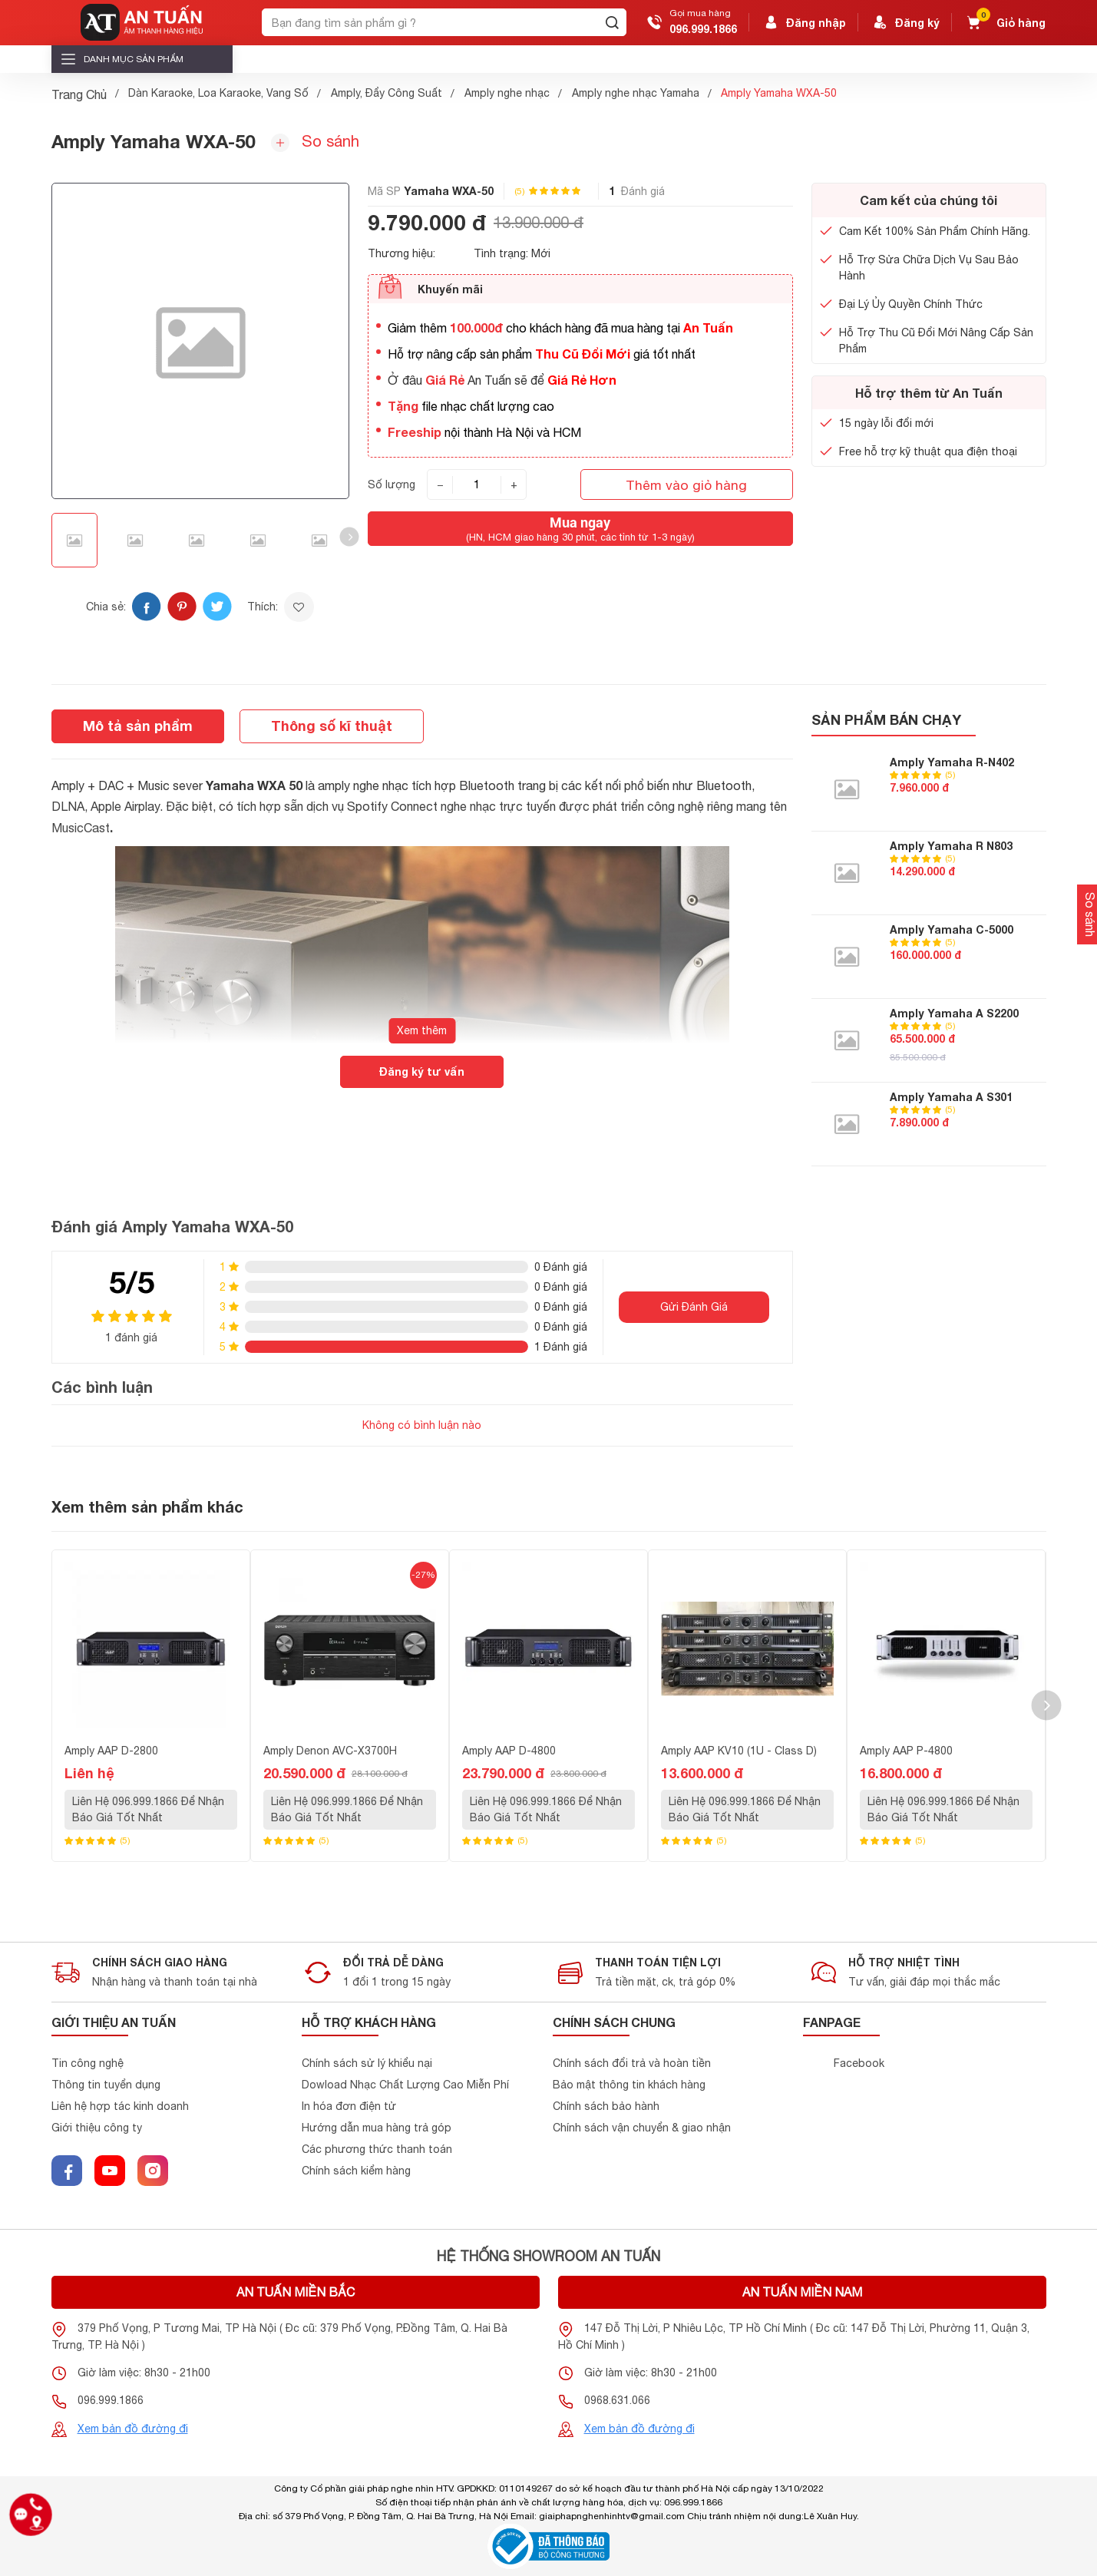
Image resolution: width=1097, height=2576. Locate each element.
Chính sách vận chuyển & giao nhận (642, 2127)
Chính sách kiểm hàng (356, 2170)
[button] (349, 537)
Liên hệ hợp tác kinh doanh (120, 2106)
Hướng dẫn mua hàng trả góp (376, 2127)
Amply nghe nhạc (507, 93)
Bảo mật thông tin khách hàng (629, 2084)
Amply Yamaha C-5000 (951, 929)
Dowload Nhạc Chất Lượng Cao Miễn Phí (405, 2084)
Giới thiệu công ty (96, 2127)
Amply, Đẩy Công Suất (386, 93)
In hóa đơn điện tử (349, 2106)
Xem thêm (422, 1030)
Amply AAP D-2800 (111, 1750)
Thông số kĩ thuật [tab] (331, 725)
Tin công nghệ (87, 2063)
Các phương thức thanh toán (377, 2149)
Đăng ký (905, 22)
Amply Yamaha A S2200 (954, 1013)
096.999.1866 (703, 28)
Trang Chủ (79, 94)
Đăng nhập (804, 22)
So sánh (315, 142)
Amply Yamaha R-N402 (952, 762)
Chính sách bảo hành (606, 2106)
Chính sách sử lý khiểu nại (367, 2063)
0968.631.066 (617, 2400)
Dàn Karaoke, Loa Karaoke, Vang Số (218, 93)
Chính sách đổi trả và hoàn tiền (632, 2063)
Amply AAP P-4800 (906, 1750)
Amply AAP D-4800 (509, 1750)
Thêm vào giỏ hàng (686, 485)
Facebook (859, 2063)
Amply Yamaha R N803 (951, 845)
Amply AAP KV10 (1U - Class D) (739, 1750)
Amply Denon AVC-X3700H (330, 1750)
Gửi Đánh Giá (694, 1307)
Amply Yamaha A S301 (951, 1096)
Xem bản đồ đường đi (133, 2428)
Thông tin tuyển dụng (105, 2084)
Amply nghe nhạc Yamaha (635, 93)
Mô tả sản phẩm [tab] (138, 725)
